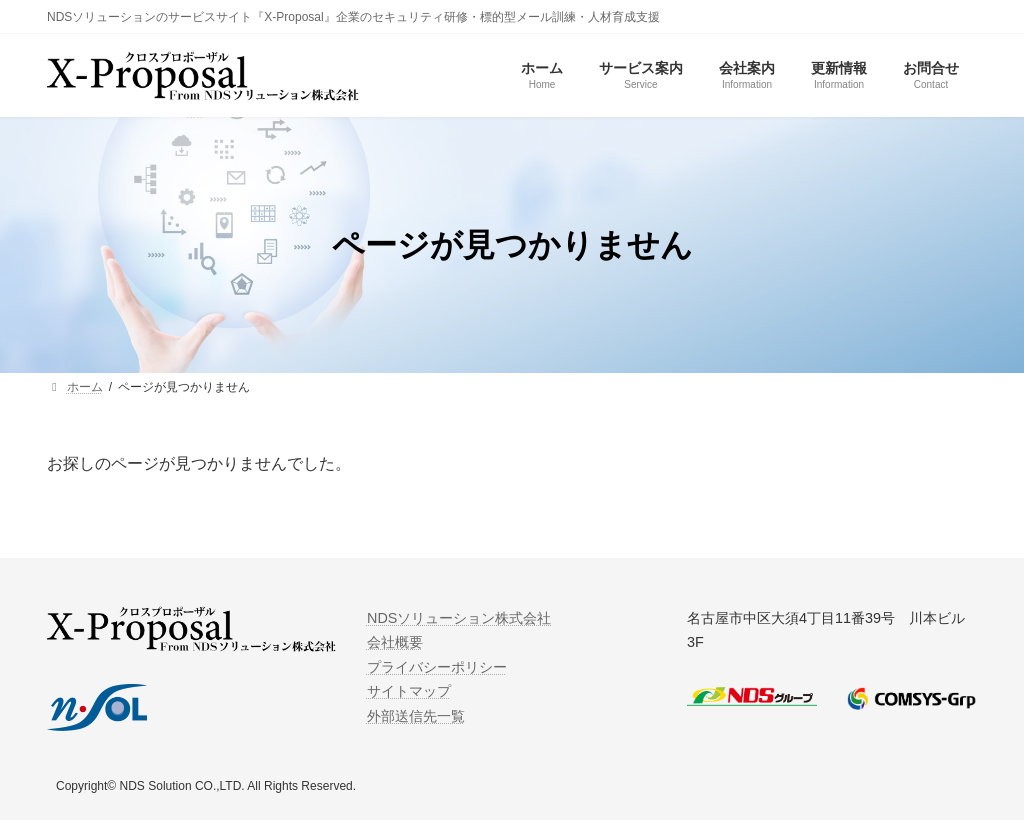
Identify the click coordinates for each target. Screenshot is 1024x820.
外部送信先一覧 (416, 715)
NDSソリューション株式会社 (459, 618)
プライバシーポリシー (437, 667)
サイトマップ (409, 691)
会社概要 (395, 642)
